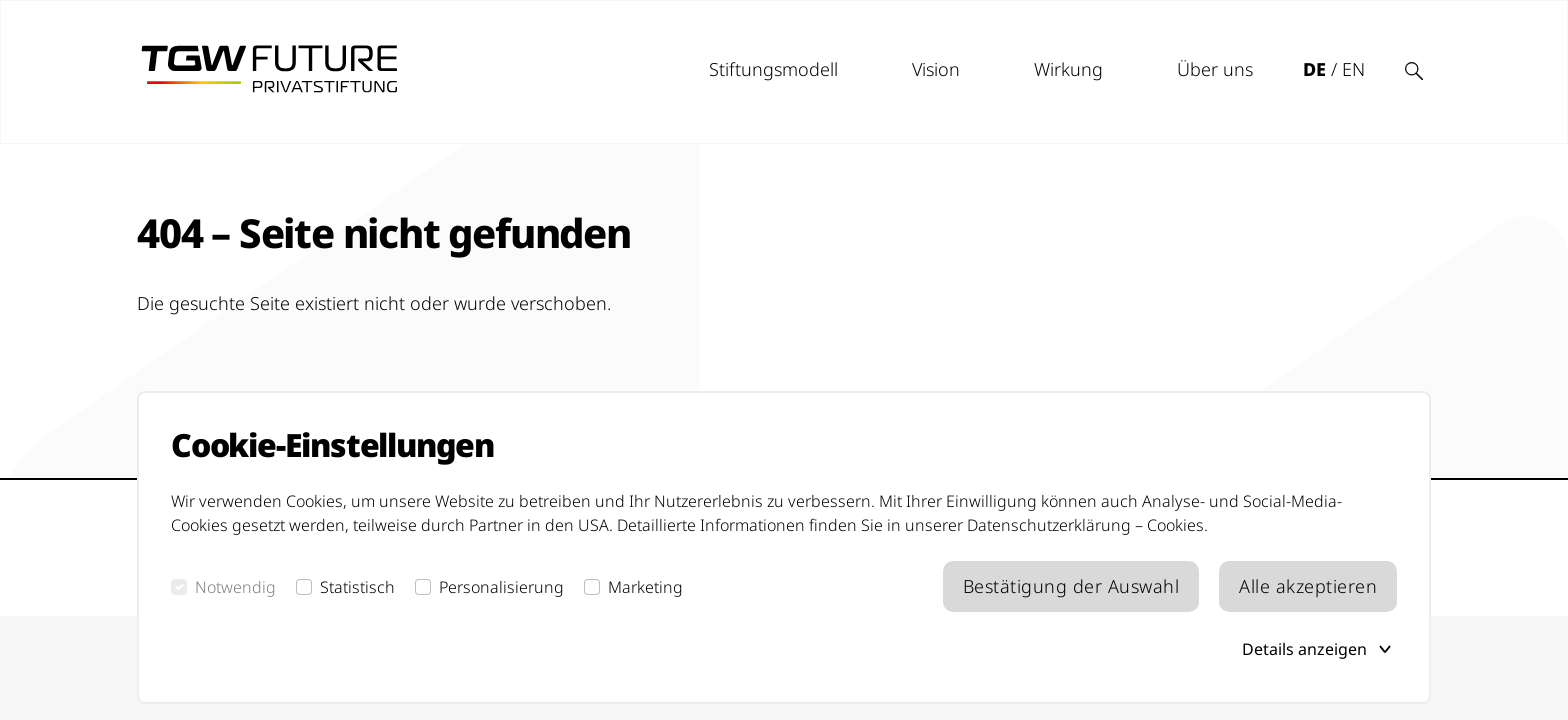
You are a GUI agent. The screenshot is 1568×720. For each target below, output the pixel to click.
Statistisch (357, 587)
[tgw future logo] (270, 69)
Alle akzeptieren (1308, 586)
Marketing (645, 587)
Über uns (1215, 69)
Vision (936, 69)
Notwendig (235, 587)
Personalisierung (501, 587)
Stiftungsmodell (773, 69)
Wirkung (1068, 69)
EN (1353, 69)
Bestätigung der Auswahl (1071, 586)
